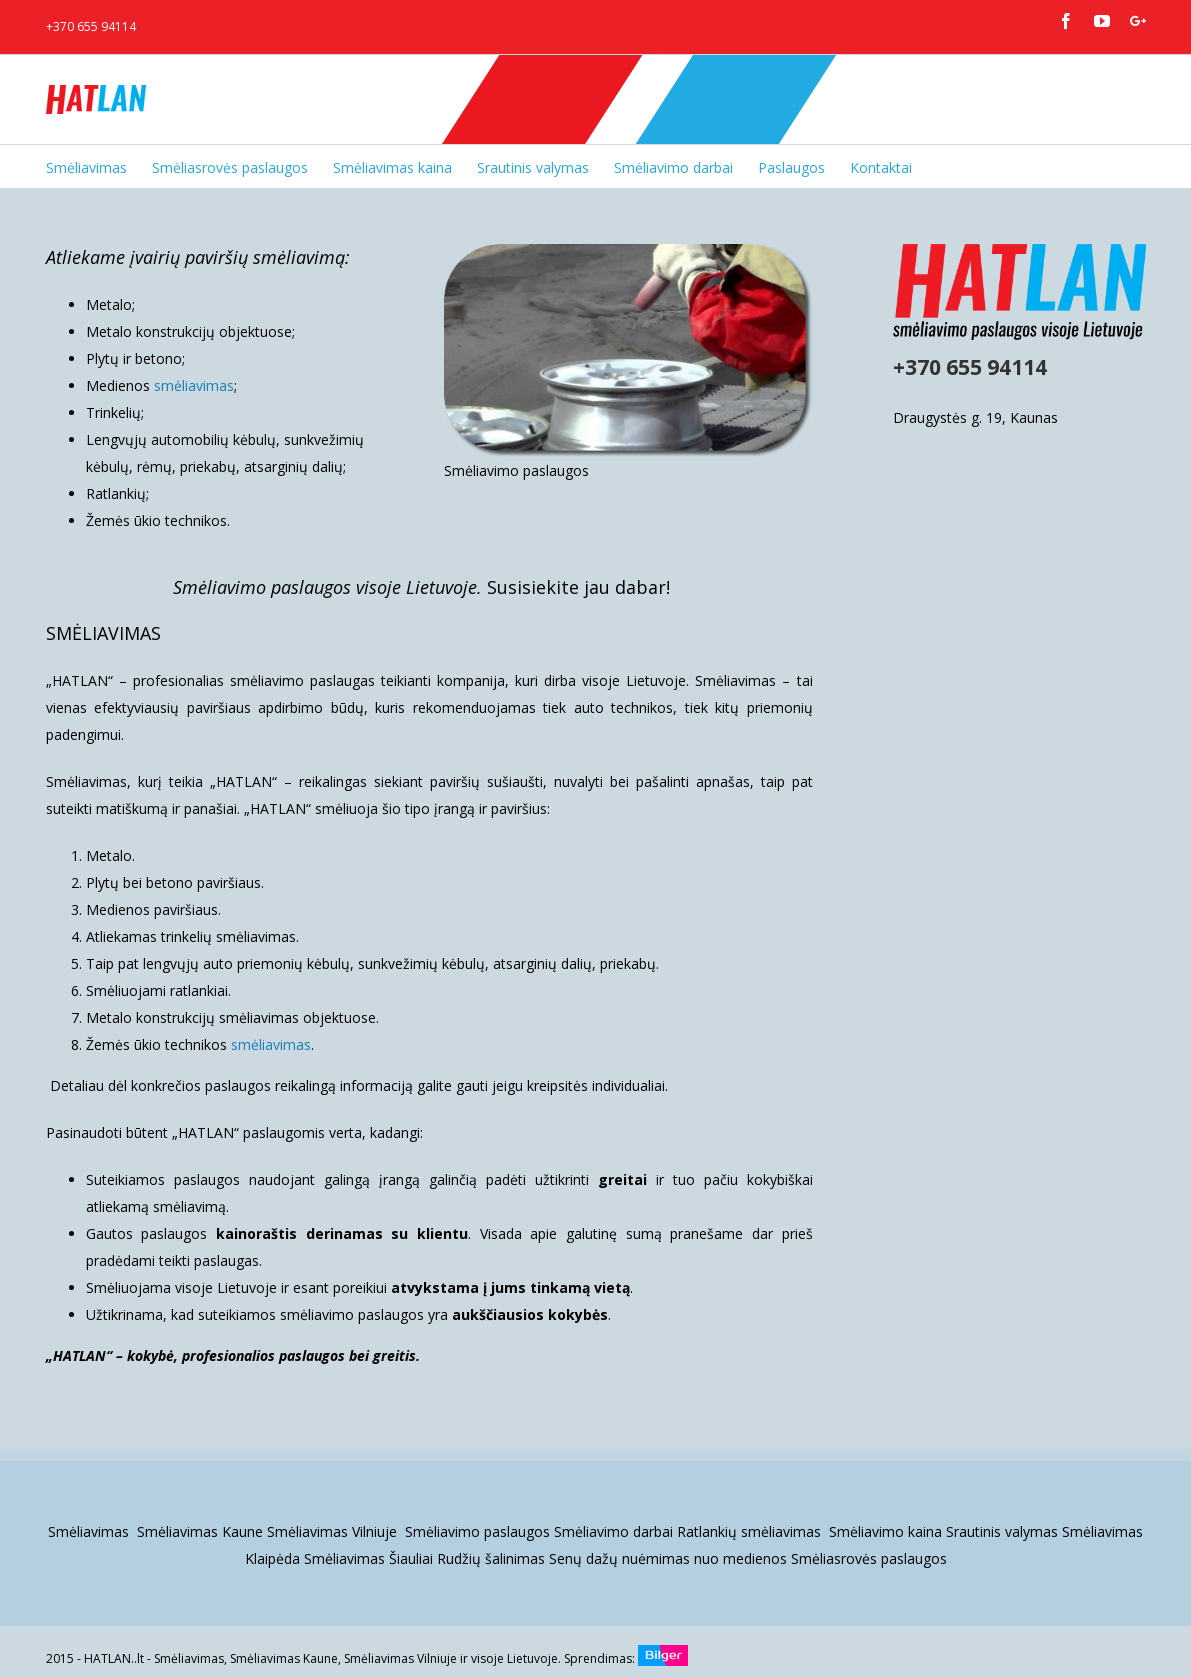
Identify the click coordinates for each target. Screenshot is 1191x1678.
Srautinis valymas (1002, 1531)
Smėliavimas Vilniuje (334, 1531)
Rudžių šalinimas (491, 1558)
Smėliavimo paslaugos (477, 1531)
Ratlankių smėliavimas (751, 1531)
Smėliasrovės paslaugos (869, 1558)
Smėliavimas (90, 1531)
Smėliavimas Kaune (200, 1531)
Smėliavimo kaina (885, 1531)
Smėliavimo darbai (613, 1531)
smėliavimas (194, 385)
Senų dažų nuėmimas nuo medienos (668, 1558)
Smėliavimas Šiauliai (368, 1558)
